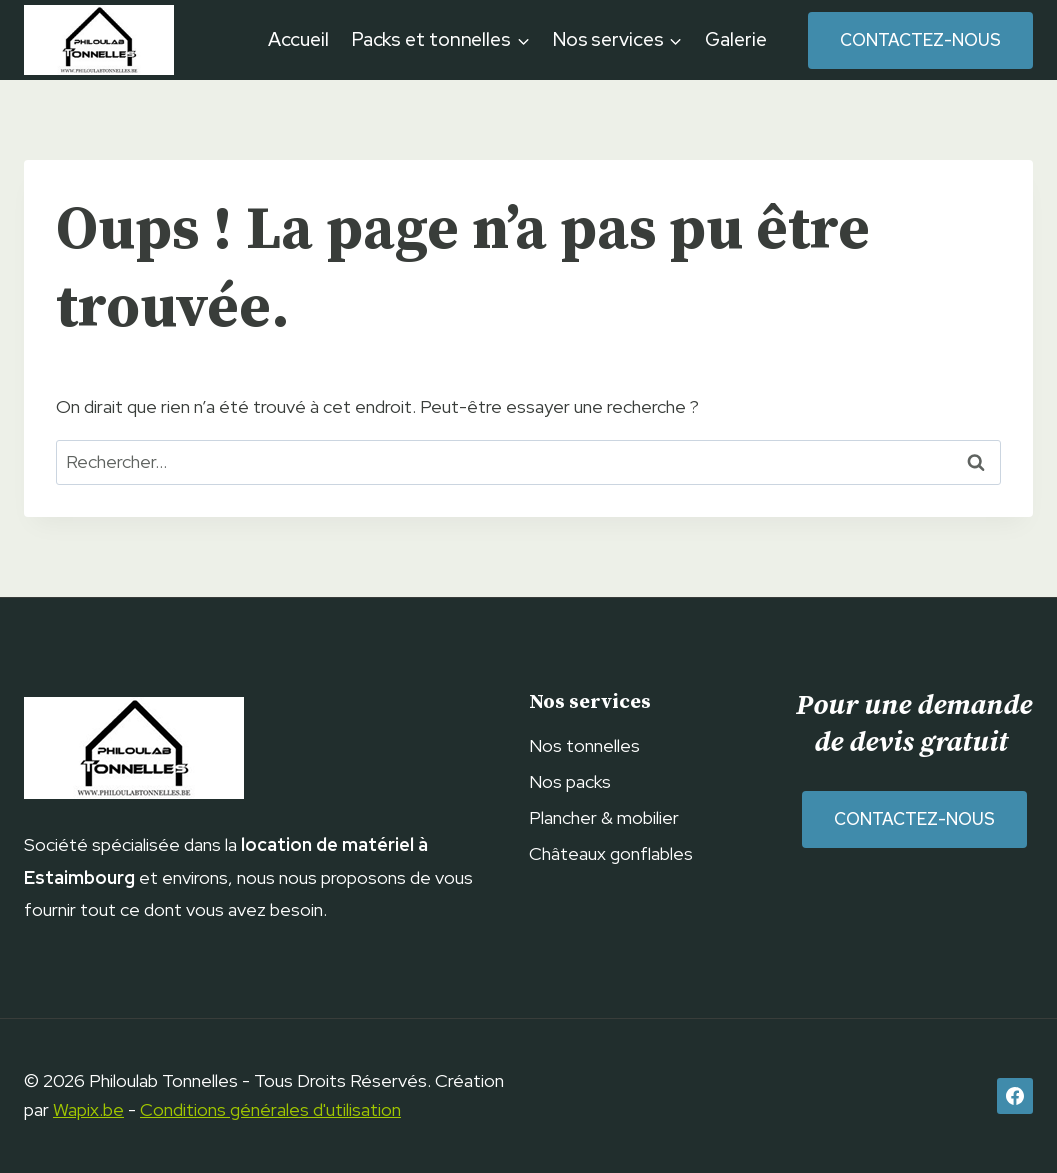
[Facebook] (1015, 1096)
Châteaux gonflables (611, 853)
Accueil (298, 39)
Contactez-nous (920, 40)
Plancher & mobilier (604, 817)
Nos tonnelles (584, 745)
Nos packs (570, 781)
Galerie (735, 39)
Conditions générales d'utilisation (270, 1109)
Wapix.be (88, 1109)
